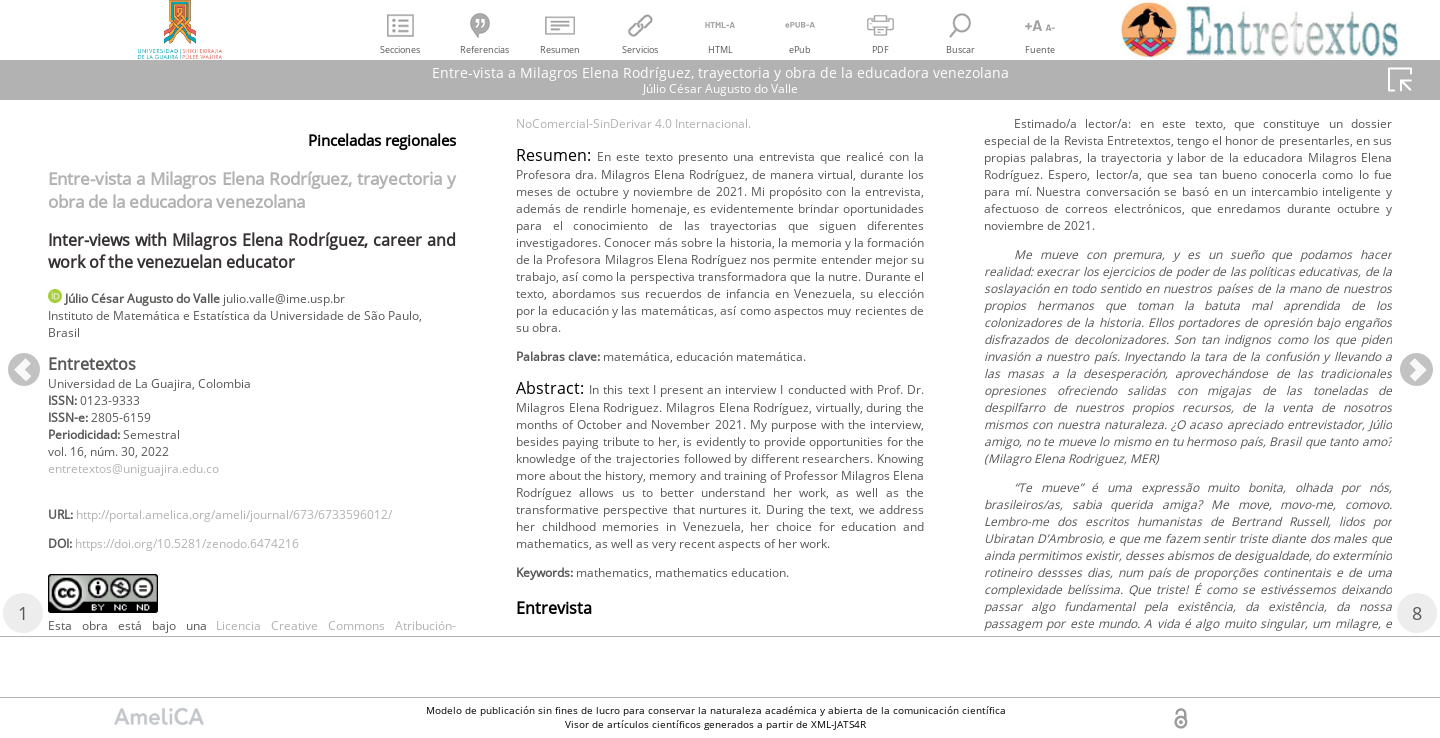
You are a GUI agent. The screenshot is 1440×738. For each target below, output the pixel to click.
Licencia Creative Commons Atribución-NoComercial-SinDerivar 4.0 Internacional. (720, 187)
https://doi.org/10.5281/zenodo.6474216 (214, 590)
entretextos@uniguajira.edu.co (151, 486)
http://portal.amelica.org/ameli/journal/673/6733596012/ (237, 557)
